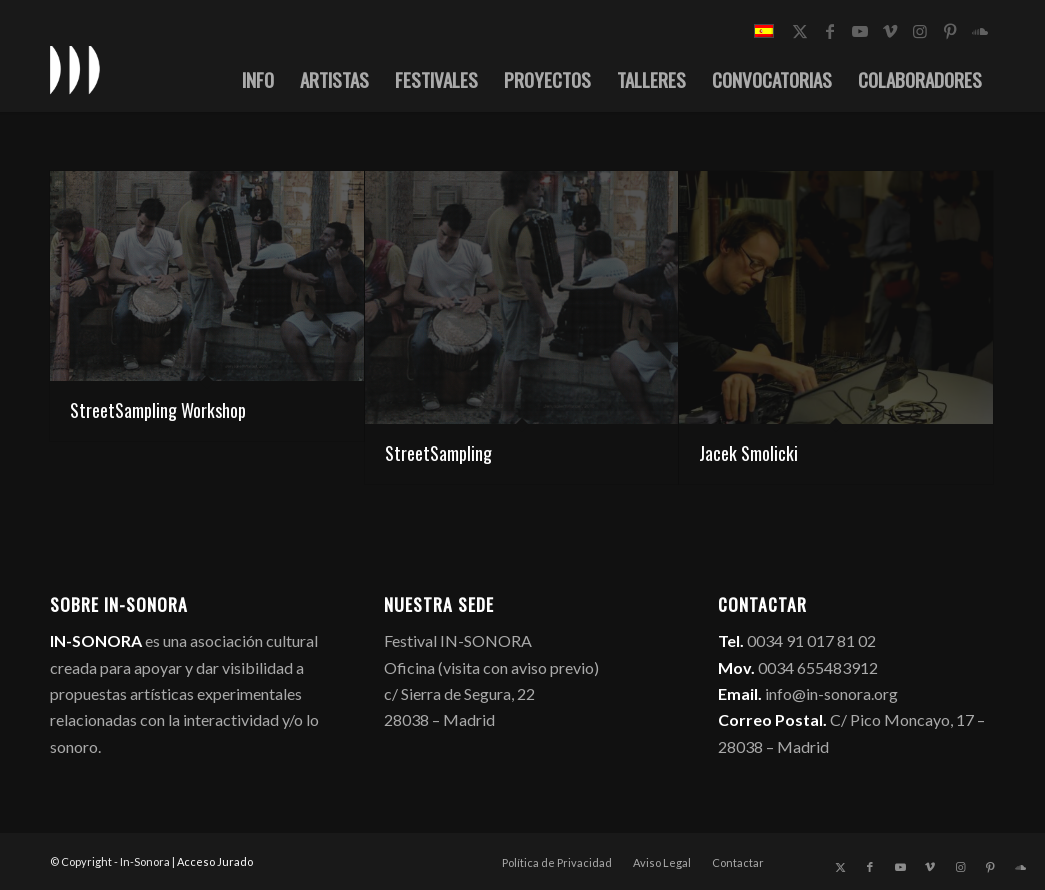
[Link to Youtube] (860, 31)
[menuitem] (258, 79)
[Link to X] (800, 31)
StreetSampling (438, 453)
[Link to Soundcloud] (980, 31)
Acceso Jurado (215, 861)
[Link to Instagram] (920, 31)
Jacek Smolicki (748, 453)
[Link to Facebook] (830, 31)
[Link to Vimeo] (890, 31)
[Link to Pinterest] (950, 31)
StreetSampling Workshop (158, 410)
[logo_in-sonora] (75, 69)
